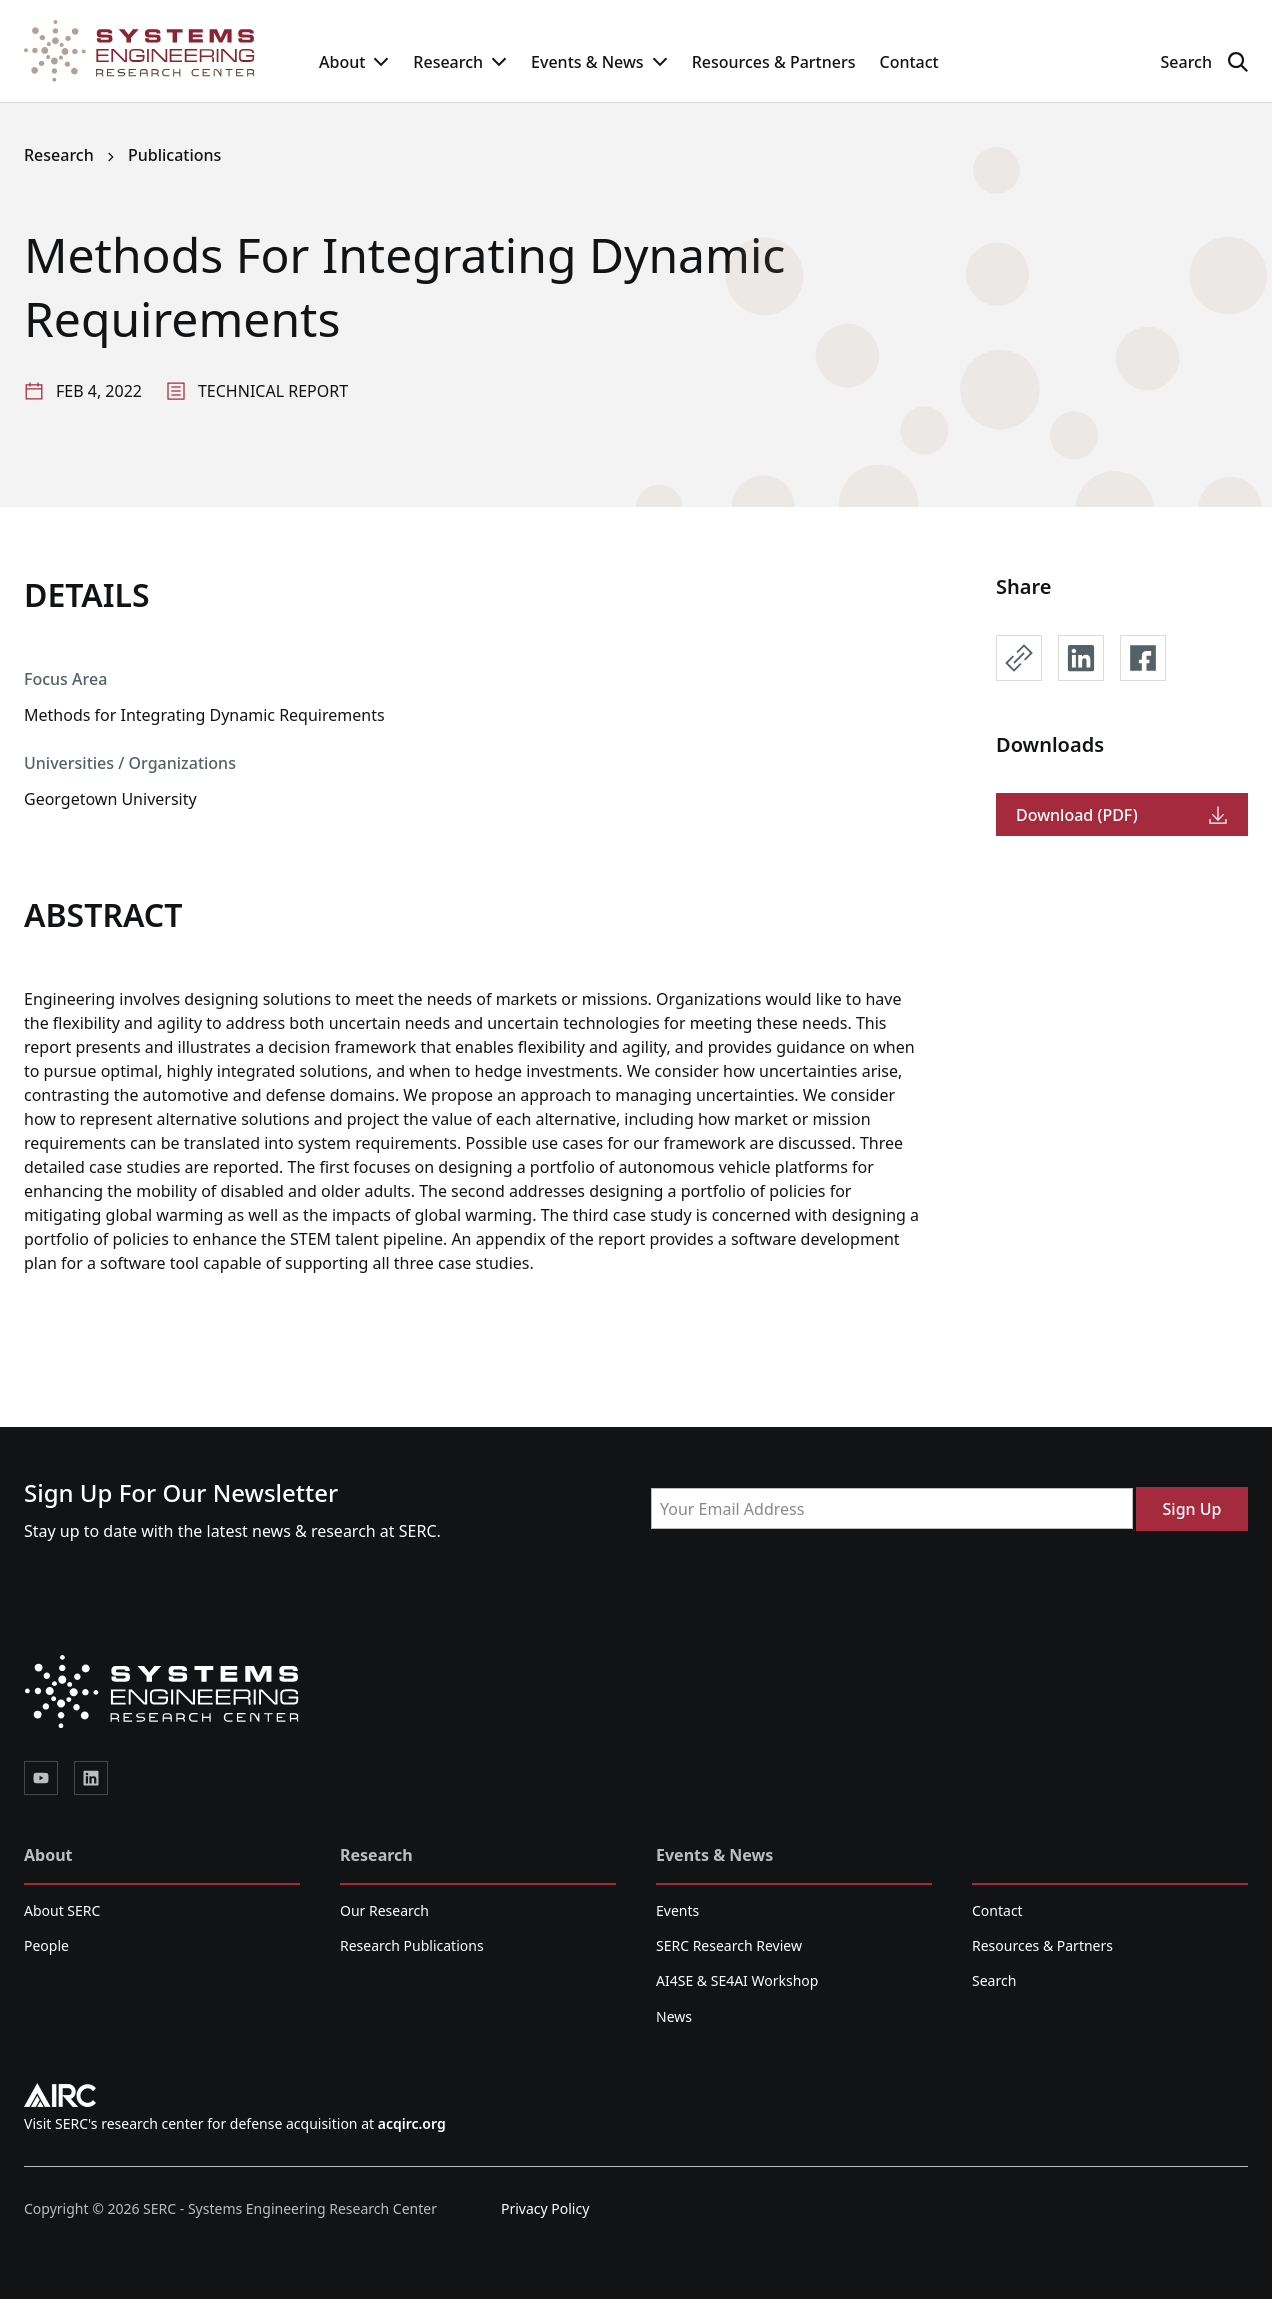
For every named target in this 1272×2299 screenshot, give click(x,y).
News (674, 2016)
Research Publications (412, 1945)
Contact (908, 62)
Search (994, 1980)
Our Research (384, 1910)
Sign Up (1192, 1509)
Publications (174, 155)
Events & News (599, 62)
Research (460, 62)
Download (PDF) (1122, 815)
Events (677, 1910)
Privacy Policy (545, 2208)
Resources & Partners (774, 62)
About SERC (62, 1910)
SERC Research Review (729, 1945)
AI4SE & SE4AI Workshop (737, 1980)
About (354, 62)
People (46, 1945)
